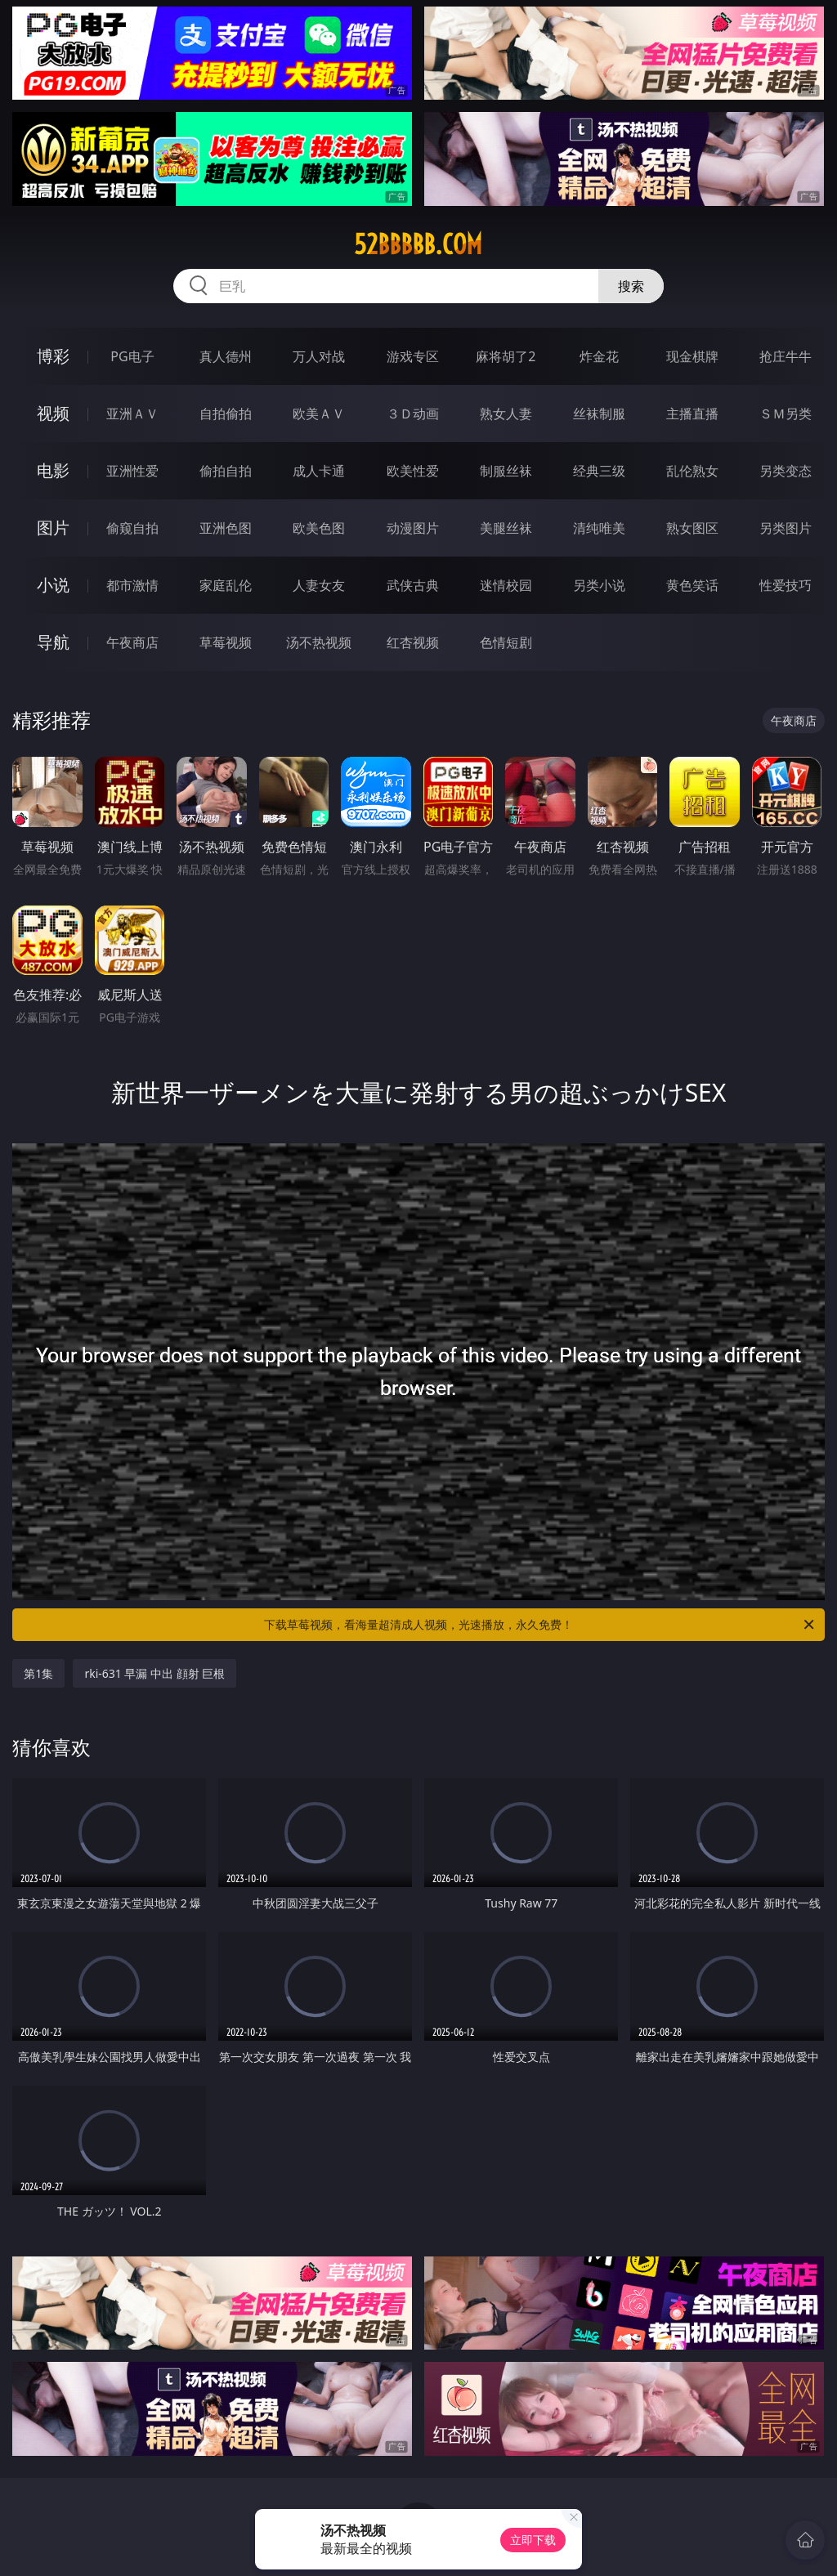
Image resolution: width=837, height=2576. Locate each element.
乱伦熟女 (692, 471)
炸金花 (599, 356)
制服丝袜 (506, 471)
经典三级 (599, 471)
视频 (53, 413)
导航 (53, 642)
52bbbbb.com (418, 244)
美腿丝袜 (506, 528)
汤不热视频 (318, 642)
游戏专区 (413, 356)
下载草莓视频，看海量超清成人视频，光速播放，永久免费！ (540, 1625)
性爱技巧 (785, 585)
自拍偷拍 (225, 414)
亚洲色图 (225, 528)
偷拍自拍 (225, 471)
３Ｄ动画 (413, 414)
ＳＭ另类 (785, 414)
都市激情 (132, 585)
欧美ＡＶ (319, 414)
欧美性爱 (413, 471)
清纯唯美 (599, 528)
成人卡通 (319, 471)
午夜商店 (132, 642)
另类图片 (785, 528)
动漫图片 (413, 528)
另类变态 (785, 471)
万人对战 (319, 356)
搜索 (631, 286)
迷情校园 (506, 585)
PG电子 (132, 356)
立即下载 (533, 2539)
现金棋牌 (692, 356)
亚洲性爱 (132, 471)
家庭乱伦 (225, 585)
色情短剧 (506, 642)
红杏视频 (413, 642)
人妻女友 (319, 585)
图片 (53, 528)
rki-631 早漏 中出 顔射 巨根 (154, 1673)
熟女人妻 (506, 414)
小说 (53, 585)
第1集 (38, 1673)
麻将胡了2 (505, 356)
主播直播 (692, 414)
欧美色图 (319, 528)
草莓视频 (225, 642)
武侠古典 (413, 585)
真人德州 (225, 356)
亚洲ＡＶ (132, 414)
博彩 (53, 356)
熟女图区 (692, 528)
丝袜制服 (599, 414)
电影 (53, 470)
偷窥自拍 (132, 528)
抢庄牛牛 (785, 356)
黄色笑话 (692, 585)
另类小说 (599, 585)
